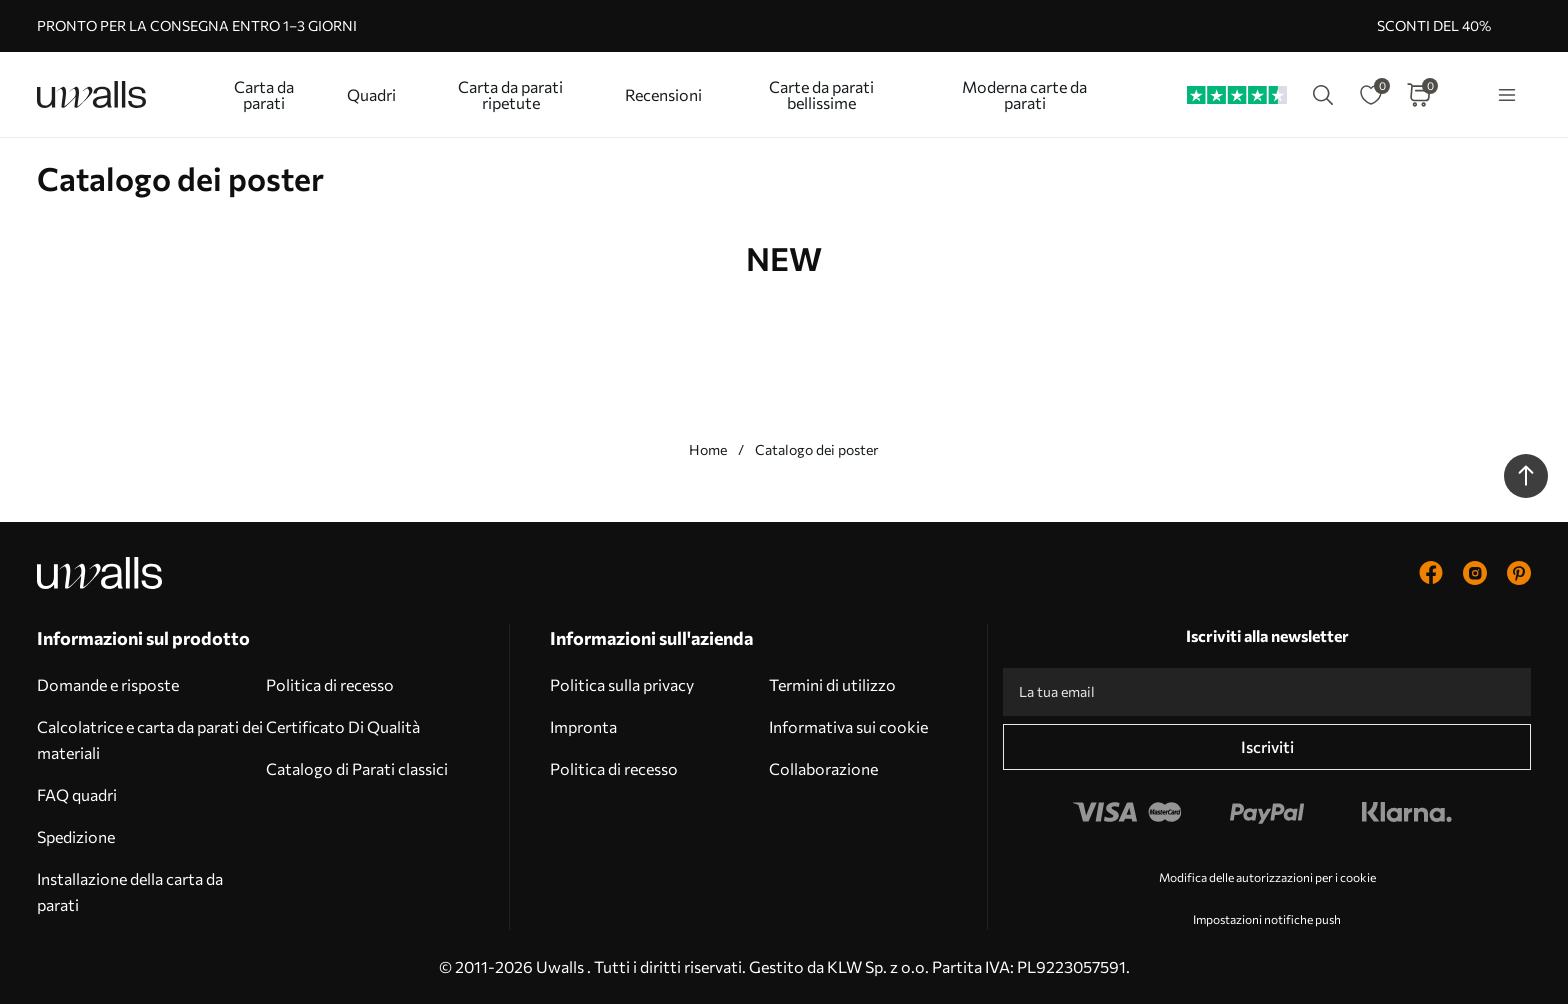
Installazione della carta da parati (130, 891)
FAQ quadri (77, 794)
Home (708, 449)
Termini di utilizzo (832, 684)
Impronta (583, 726)
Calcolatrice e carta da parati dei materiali (150, 739)
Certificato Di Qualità (343, 726)
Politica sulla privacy (622, 684)
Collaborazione (823, 768)
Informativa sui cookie (848, 726)
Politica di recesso (330, 684)
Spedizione (76, 836)
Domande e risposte (108, 684)
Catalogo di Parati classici (357, 768)
